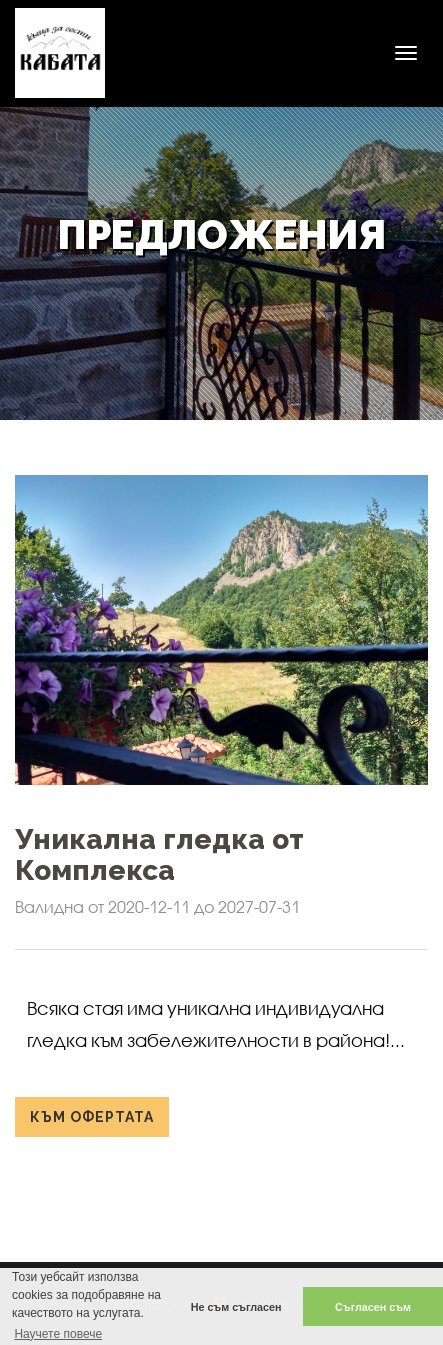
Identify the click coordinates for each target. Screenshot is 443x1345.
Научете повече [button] (58, 1334)
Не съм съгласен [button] (236, 1307)
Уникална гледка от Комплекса (159, 855)
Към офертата (92, 1117)
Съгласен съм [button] (373, 1307)
